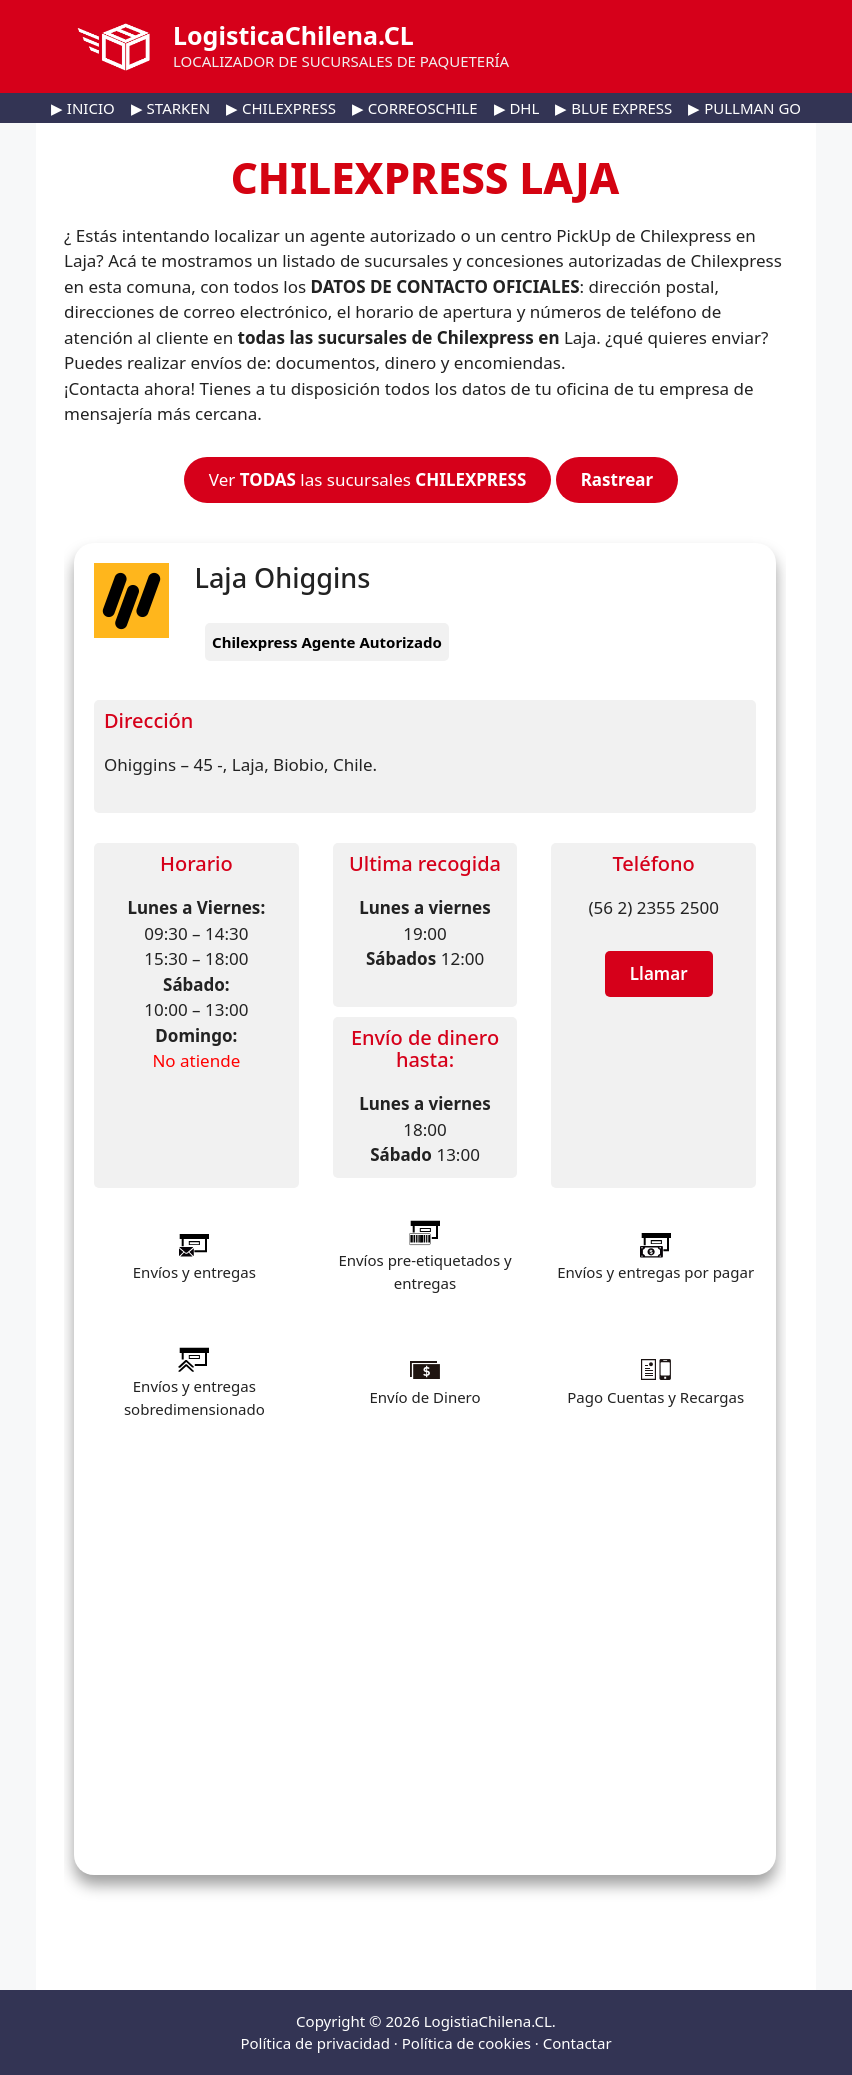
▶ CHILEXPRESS (281, 108)
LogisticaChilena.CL (293, 35)
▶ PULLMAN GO (744, 108)
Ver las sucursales (367, 479)
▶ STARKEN (170, 108)
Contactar (577, 2043)
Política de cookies (466, 2043)
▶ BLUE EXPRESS (613, 108)
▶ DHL (517, 108)
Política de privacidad (315, 2043)
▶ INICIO (83, 108)
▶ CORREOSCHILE (415, 108)
